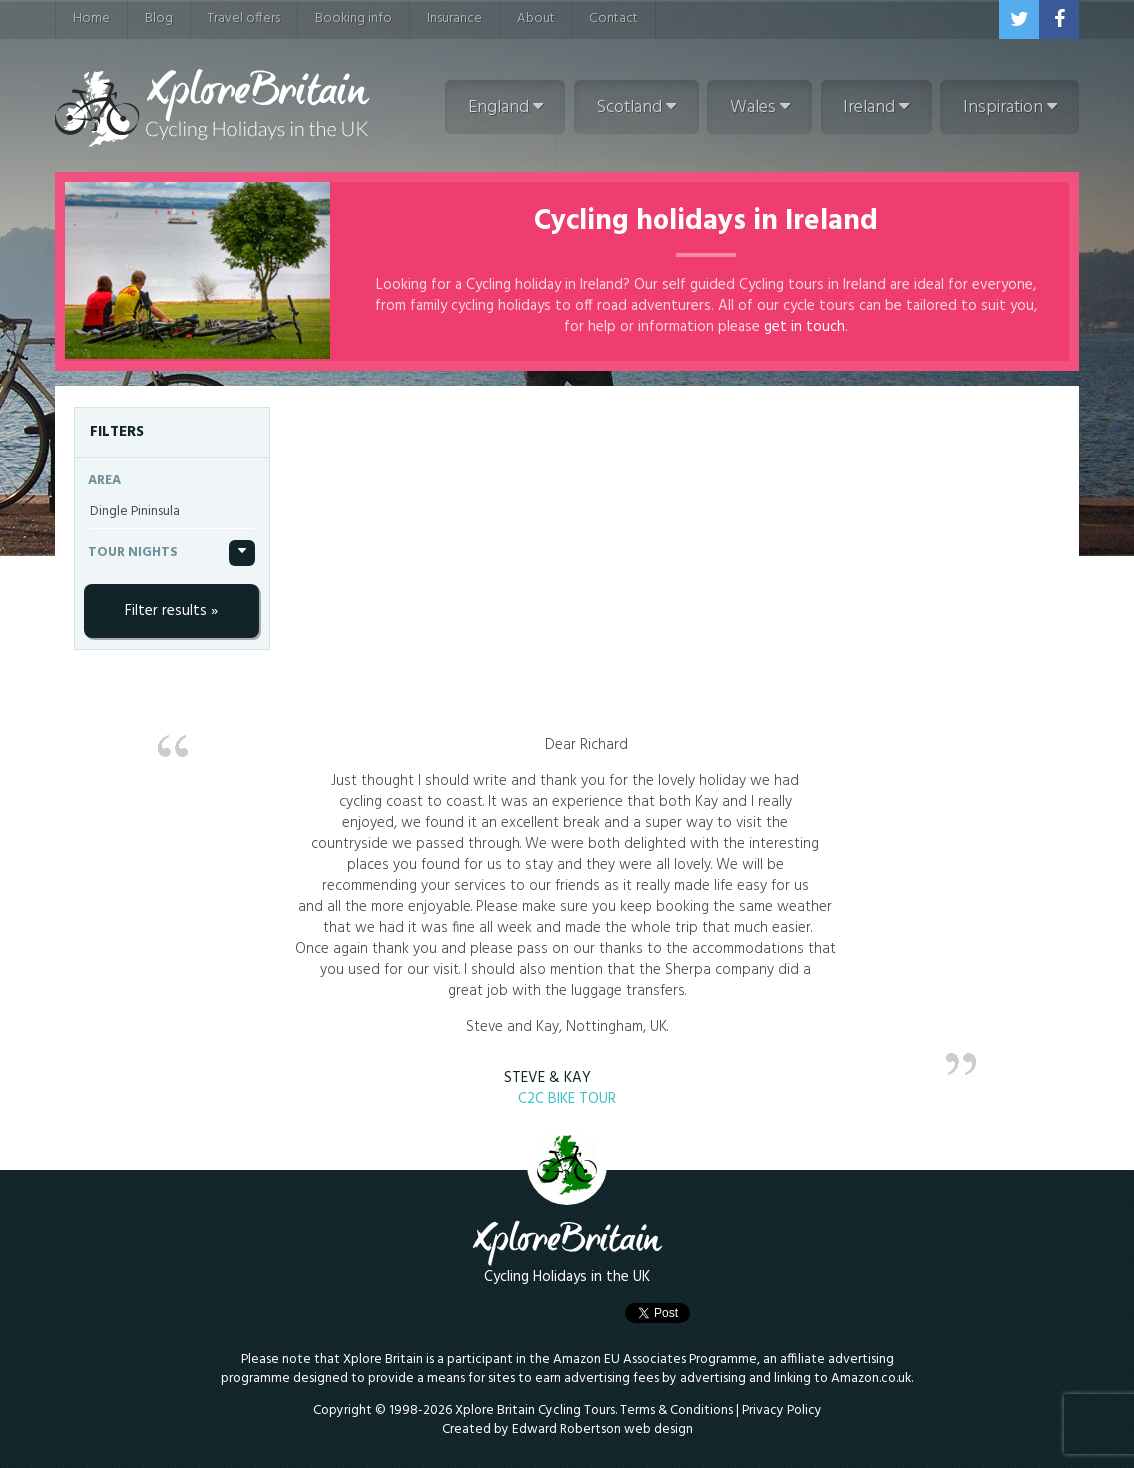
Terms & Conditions (676, 1410)
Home (91, 18)
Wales (760, 107)
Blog (159, 18)
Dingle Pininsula (135, 511)
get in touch (804, 327)
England (505, 107)
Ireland (876, 107)
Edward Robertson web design (602, 1429)
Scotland (636, 107)
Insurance (454, 18)
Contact (613, 18)
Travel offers (243, 18)
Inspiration (1010, 107)
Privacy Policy (782, 1410)
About (536, 18)
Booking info (353, 18)
